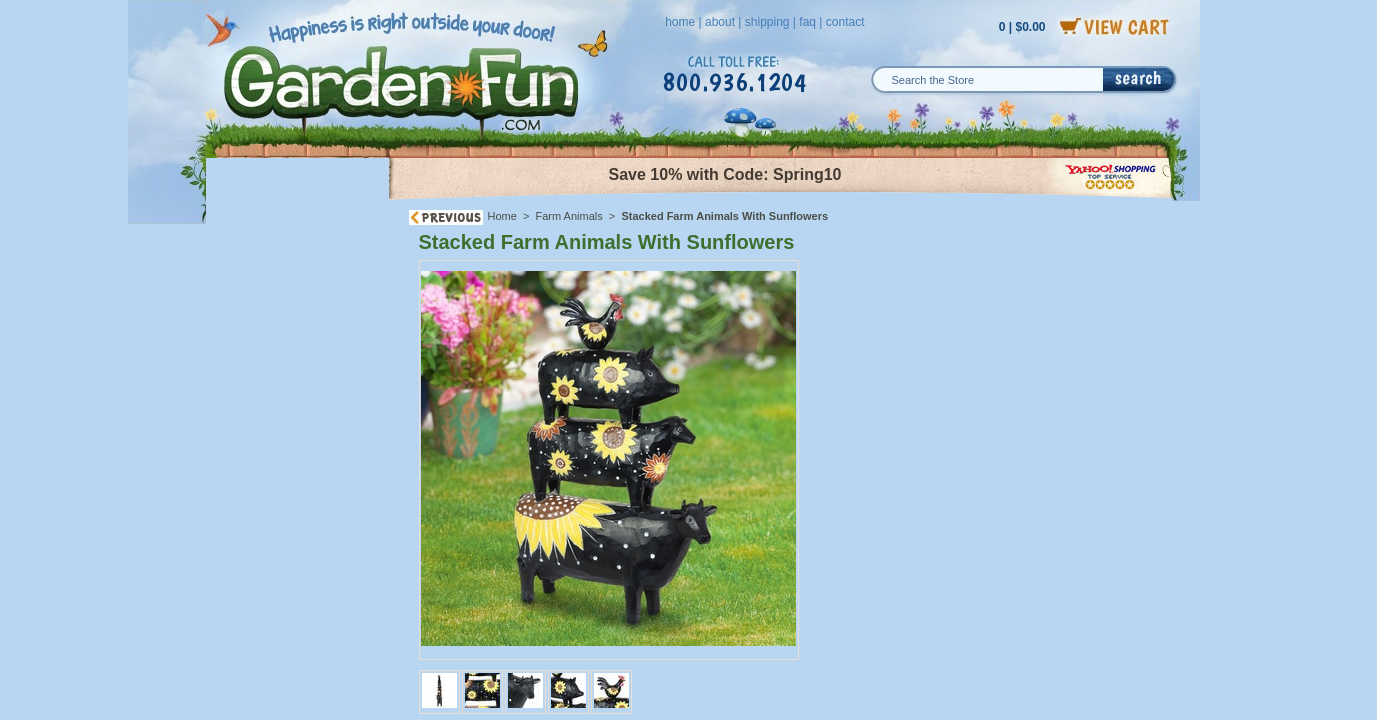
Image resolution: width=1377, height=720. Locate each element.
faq (807, 22)
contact (845, 22)
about (720, 22)
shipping (767, 22)
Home (502, 216)
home (680, 22)
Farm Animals (569, 216)
